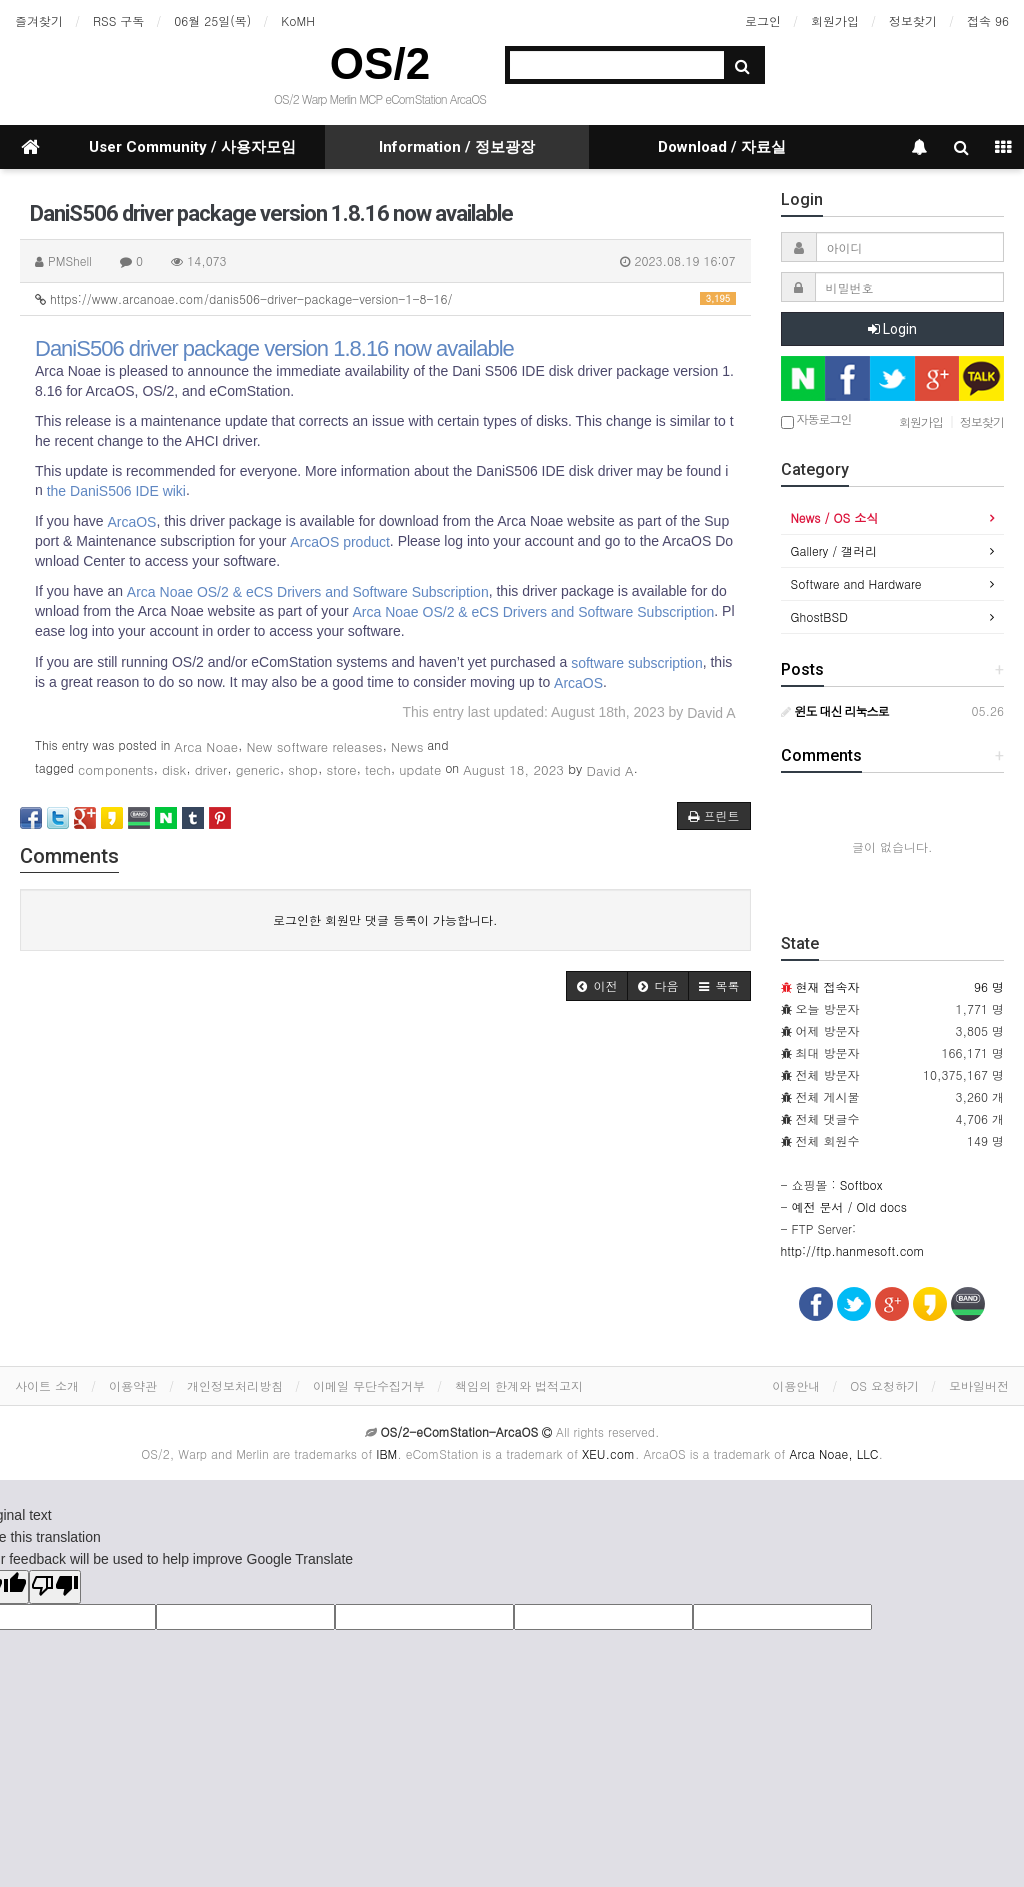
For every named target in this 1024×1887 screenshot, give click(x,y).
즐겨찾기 (39, 20)
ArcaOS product (340, 542)
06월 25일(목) (212, 20)
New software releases (315, 745)
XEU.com (608, 1453)
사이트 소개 (47, 1385)
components (115, 769)
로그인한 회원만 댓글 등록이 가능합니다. (385, 919)
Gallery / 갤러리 (834, 550)
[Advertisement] (385, 1171)
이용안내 (796, 1385)
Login (892, 329)
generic (258, 769)
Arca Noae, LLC (833, 1453)
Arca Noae (206, 745)
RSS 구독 (118, 20)
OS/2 (380, 63)
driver (211, 769)
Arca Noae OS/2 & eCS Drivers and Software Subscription (308, 592)
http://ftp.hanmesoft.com (853, 1250)
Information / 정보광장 (457, 147)
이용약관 (133, 1385)
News (407, 745)
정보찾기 (913, 20)
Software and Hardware (856, 583)
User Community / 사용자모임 (192, 147)
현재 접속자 (828, 986)
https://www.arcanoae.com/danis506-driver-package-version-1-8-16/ (385, 298)
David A (610, 770)
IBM (386, 1453)
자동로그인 (816, 420)
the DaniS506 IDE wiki (116, 491)
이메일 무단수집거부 (369, 1385)
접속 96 (988, 20)
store (341, 769)
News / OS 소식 (835, 517)
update (420, 769)
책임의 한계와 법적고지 (519, 1385)
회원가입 (835, 20)
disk (174, 769)
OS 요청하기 (884, 1385)
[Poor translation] (55, 1587)
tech (378, 769)
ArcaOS (131, 521)
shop (303, 769)
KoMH (297, 20)
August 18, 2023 (513, 769)
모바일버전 (979, 1385)
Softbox (861, 1184)
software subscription (637, 662)
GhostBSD (819, 616)
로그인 (763, 20)
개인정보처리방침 (235, 1385)
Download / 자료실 (722, 147)
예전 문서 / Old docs (849, 1206)
